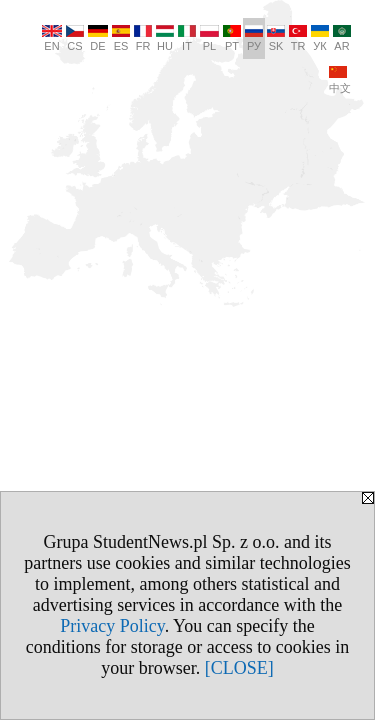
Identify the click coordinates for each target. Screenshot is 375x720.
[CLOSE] (239, 668)
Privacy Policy (112, 626)
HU (165, 38)
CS (75, 38)
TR (298, 38)
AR (342, 38)
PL (209, 38)
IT (187, 38)
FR (143, 38)
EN (52, 38)
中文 (340, 80)
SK (276, 38)
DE (98, 38)
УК (320, 38)
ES (121, 38)
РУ (254, 38)
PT (232, 38)
